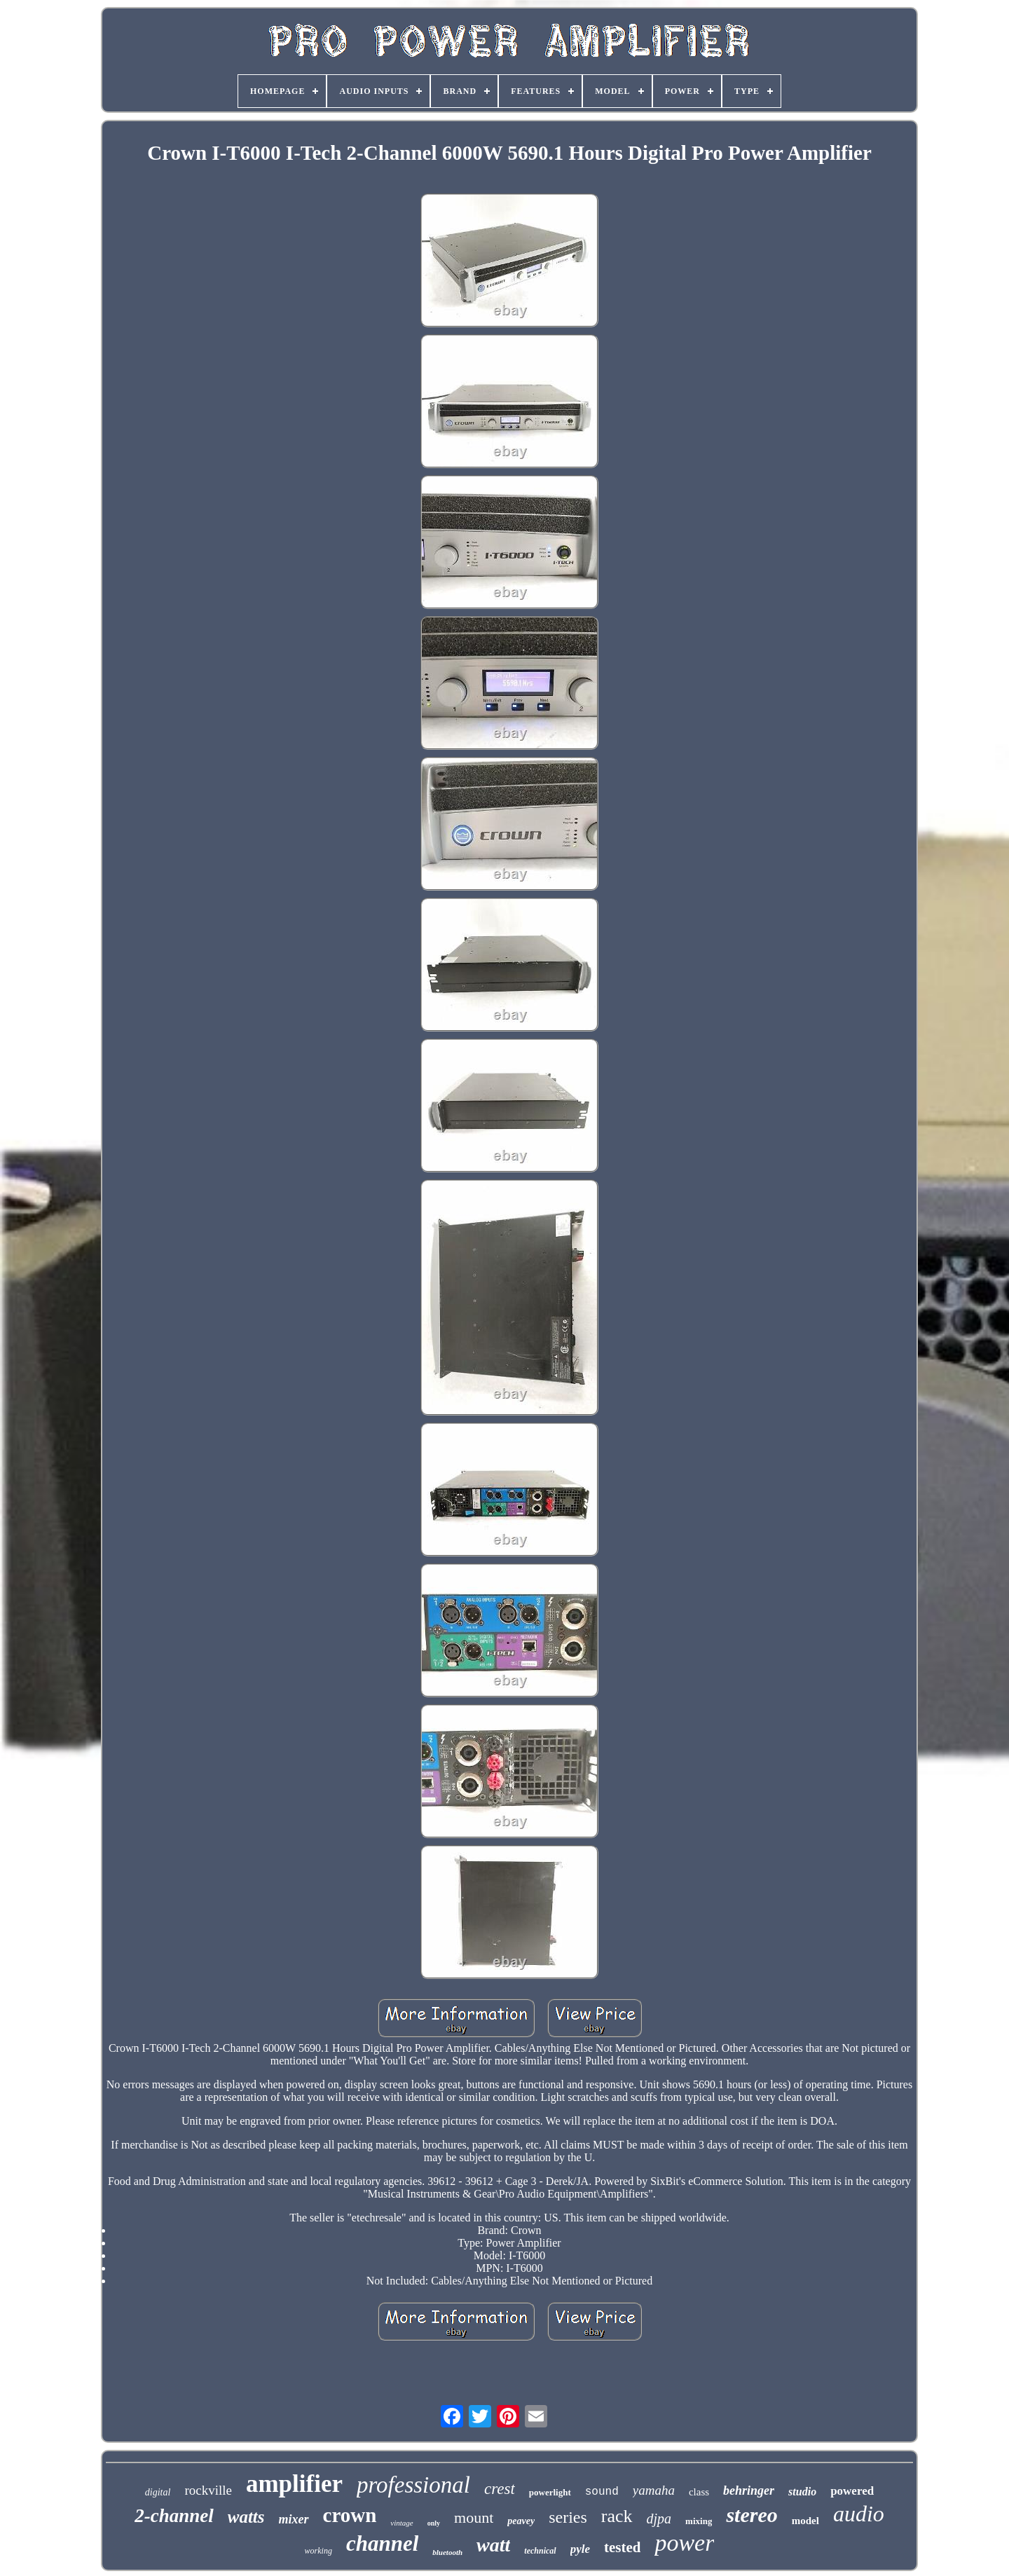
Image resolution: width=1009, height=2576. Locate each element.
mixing (698, 2521)
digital (158, 2492)
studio (802, 2492)
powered (852, 2491)
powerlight (550, 2492)
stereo (751, 2514)
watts (246, 2516)
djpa (659, 2518)
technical (540, 2551)
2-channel (174, 2515)
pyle (580, 2549)
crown (350, 2515)
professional (413, 2485)
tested (622, 2547)
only (433, 2523)
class (699, 2492)
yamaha (654, 2490)
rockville (208, 2490)
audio (858, 2513)
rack (617, 2516)
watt (493, 2545)
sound (602, 2492)
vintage (401, 2523)
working (318, 2551)
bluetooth (447, 2552)
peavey (521, 2521)
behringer (748, 2490)
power (684, 2543)
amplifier (294, 2484)
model (805, 2520)
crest (499, 2489)
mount (473, 2517)
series (568, 2517)
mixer (294, 2519)
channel (382, 2543)
